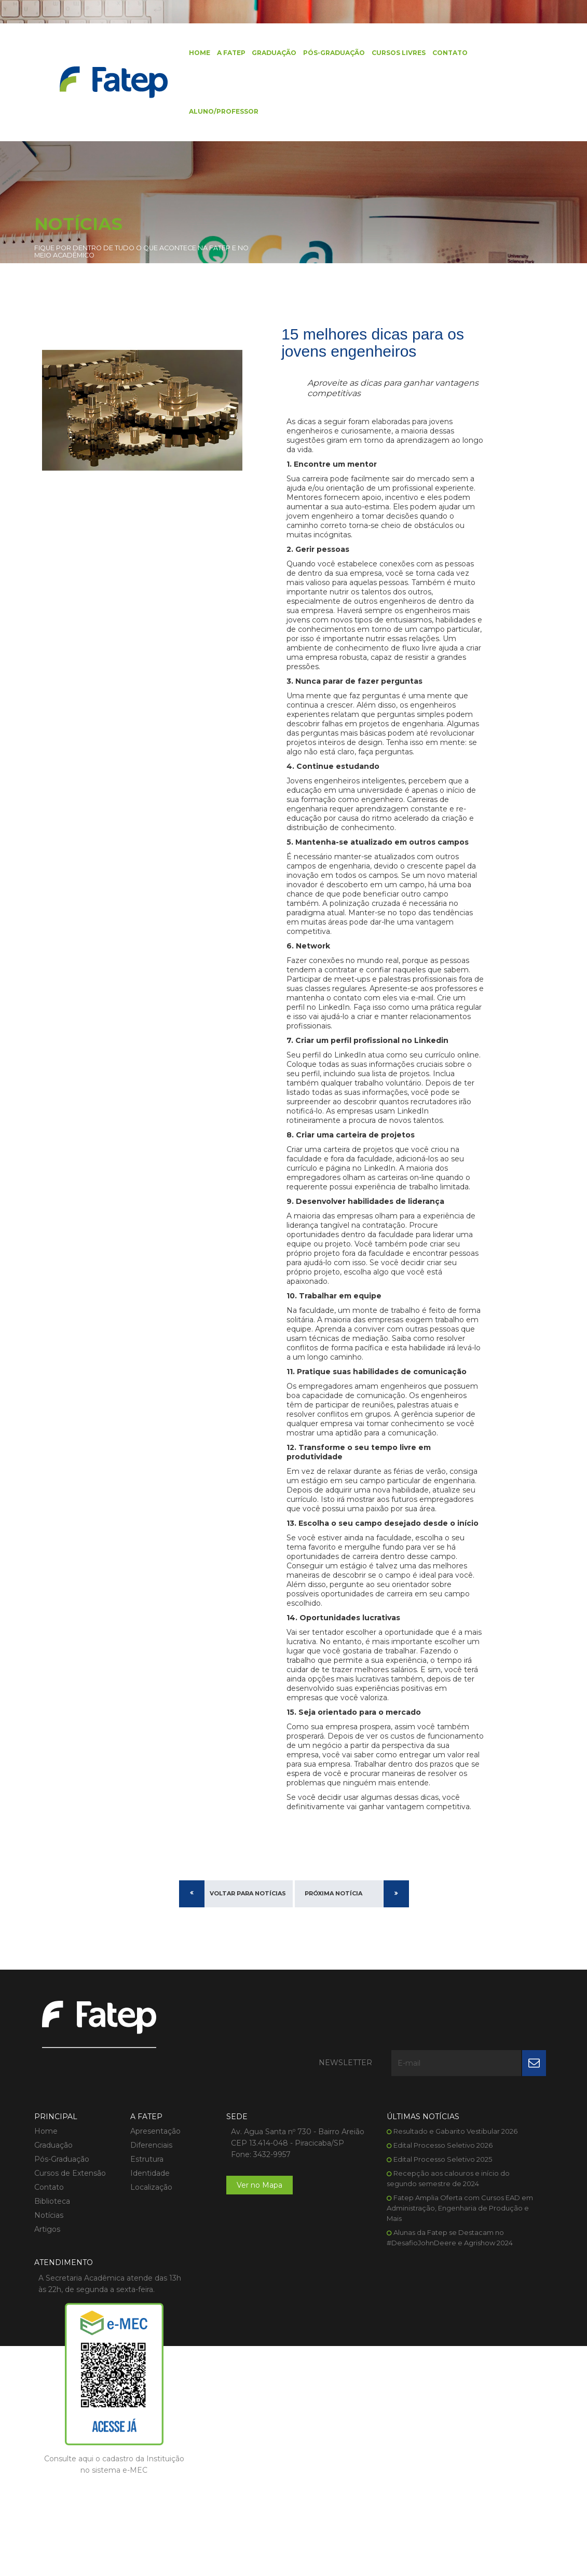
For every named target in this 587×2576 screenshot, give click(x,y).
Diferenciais (133, 2320)
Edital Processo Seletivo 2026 (365, 2330)
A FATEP (212, 54)
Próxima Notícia (333, 2117)
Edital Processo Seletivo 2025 (365, 2344)
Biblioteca (52, 2376)
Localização (133, 2362)
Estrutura (128, 2334)
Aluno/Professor (205, 116)
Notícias (48, 2390)
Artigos (47, 2404)
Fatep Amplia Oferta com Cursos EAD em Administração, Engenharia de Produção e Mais (363, 2403)
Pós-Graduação (315, 54)
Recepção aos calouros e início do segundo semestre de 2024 (361, 2368)
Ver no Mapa (223, 2383)
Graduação (255, 54)
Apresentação (137, 2306)
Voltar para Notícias (248, 2117)
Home (181, 54)
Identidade (132, 2348)
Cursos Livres (379, 54)
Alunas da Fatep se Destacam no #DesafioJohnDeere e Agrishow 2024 (362, 2438)
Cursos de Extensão (70, 2348)
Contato (429, 54)
